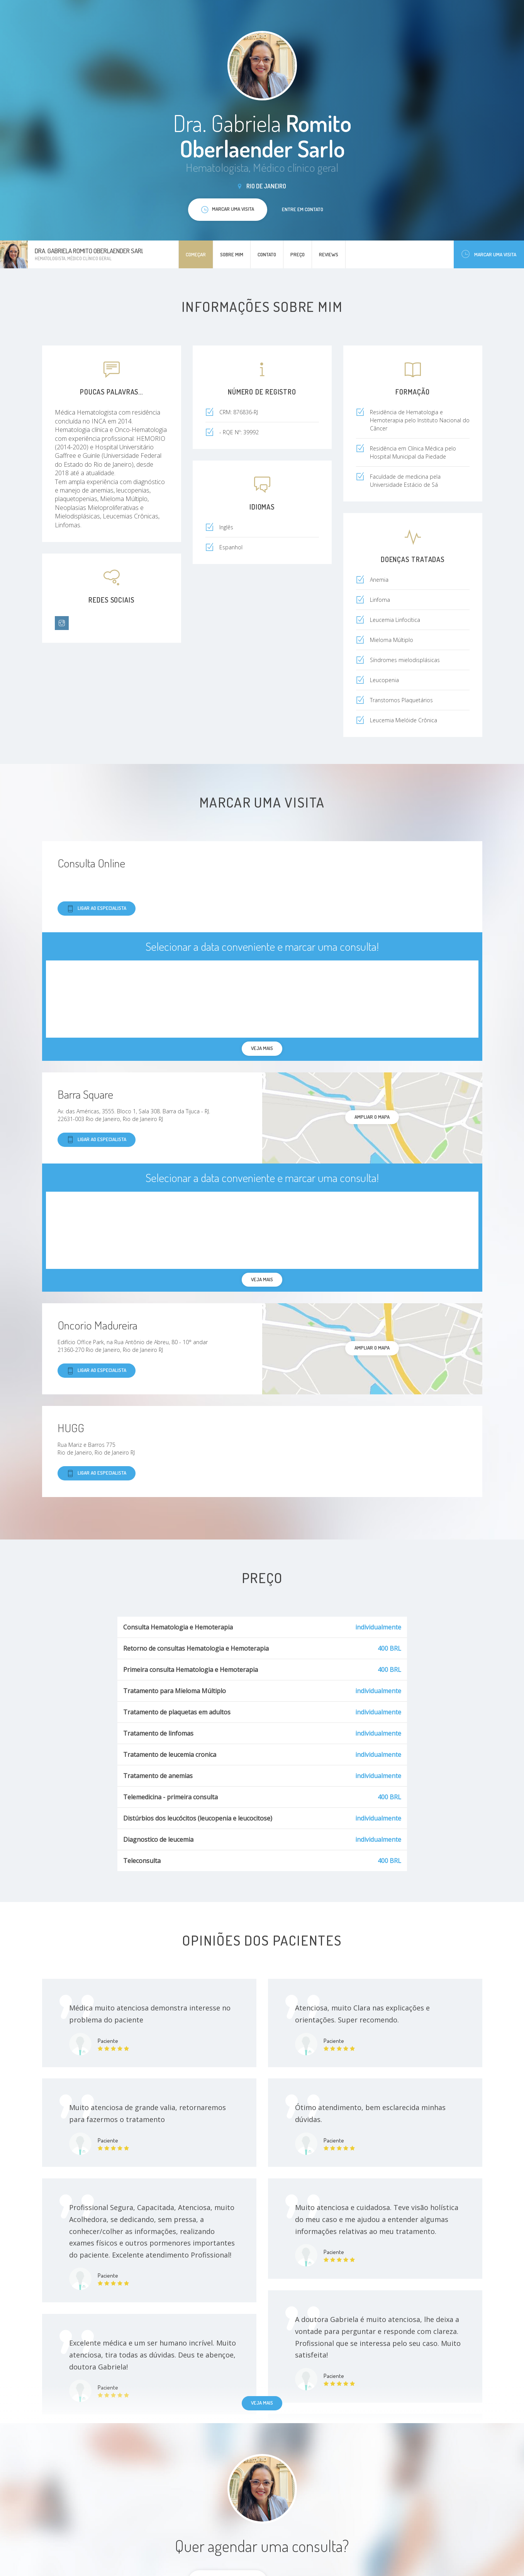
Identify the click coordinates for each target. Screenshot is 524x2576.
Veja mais (262, 2403)
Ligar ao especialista (96, 908)
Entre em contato (302, 209)
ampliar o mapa (372, 1117)
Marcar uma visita (488, 254)
